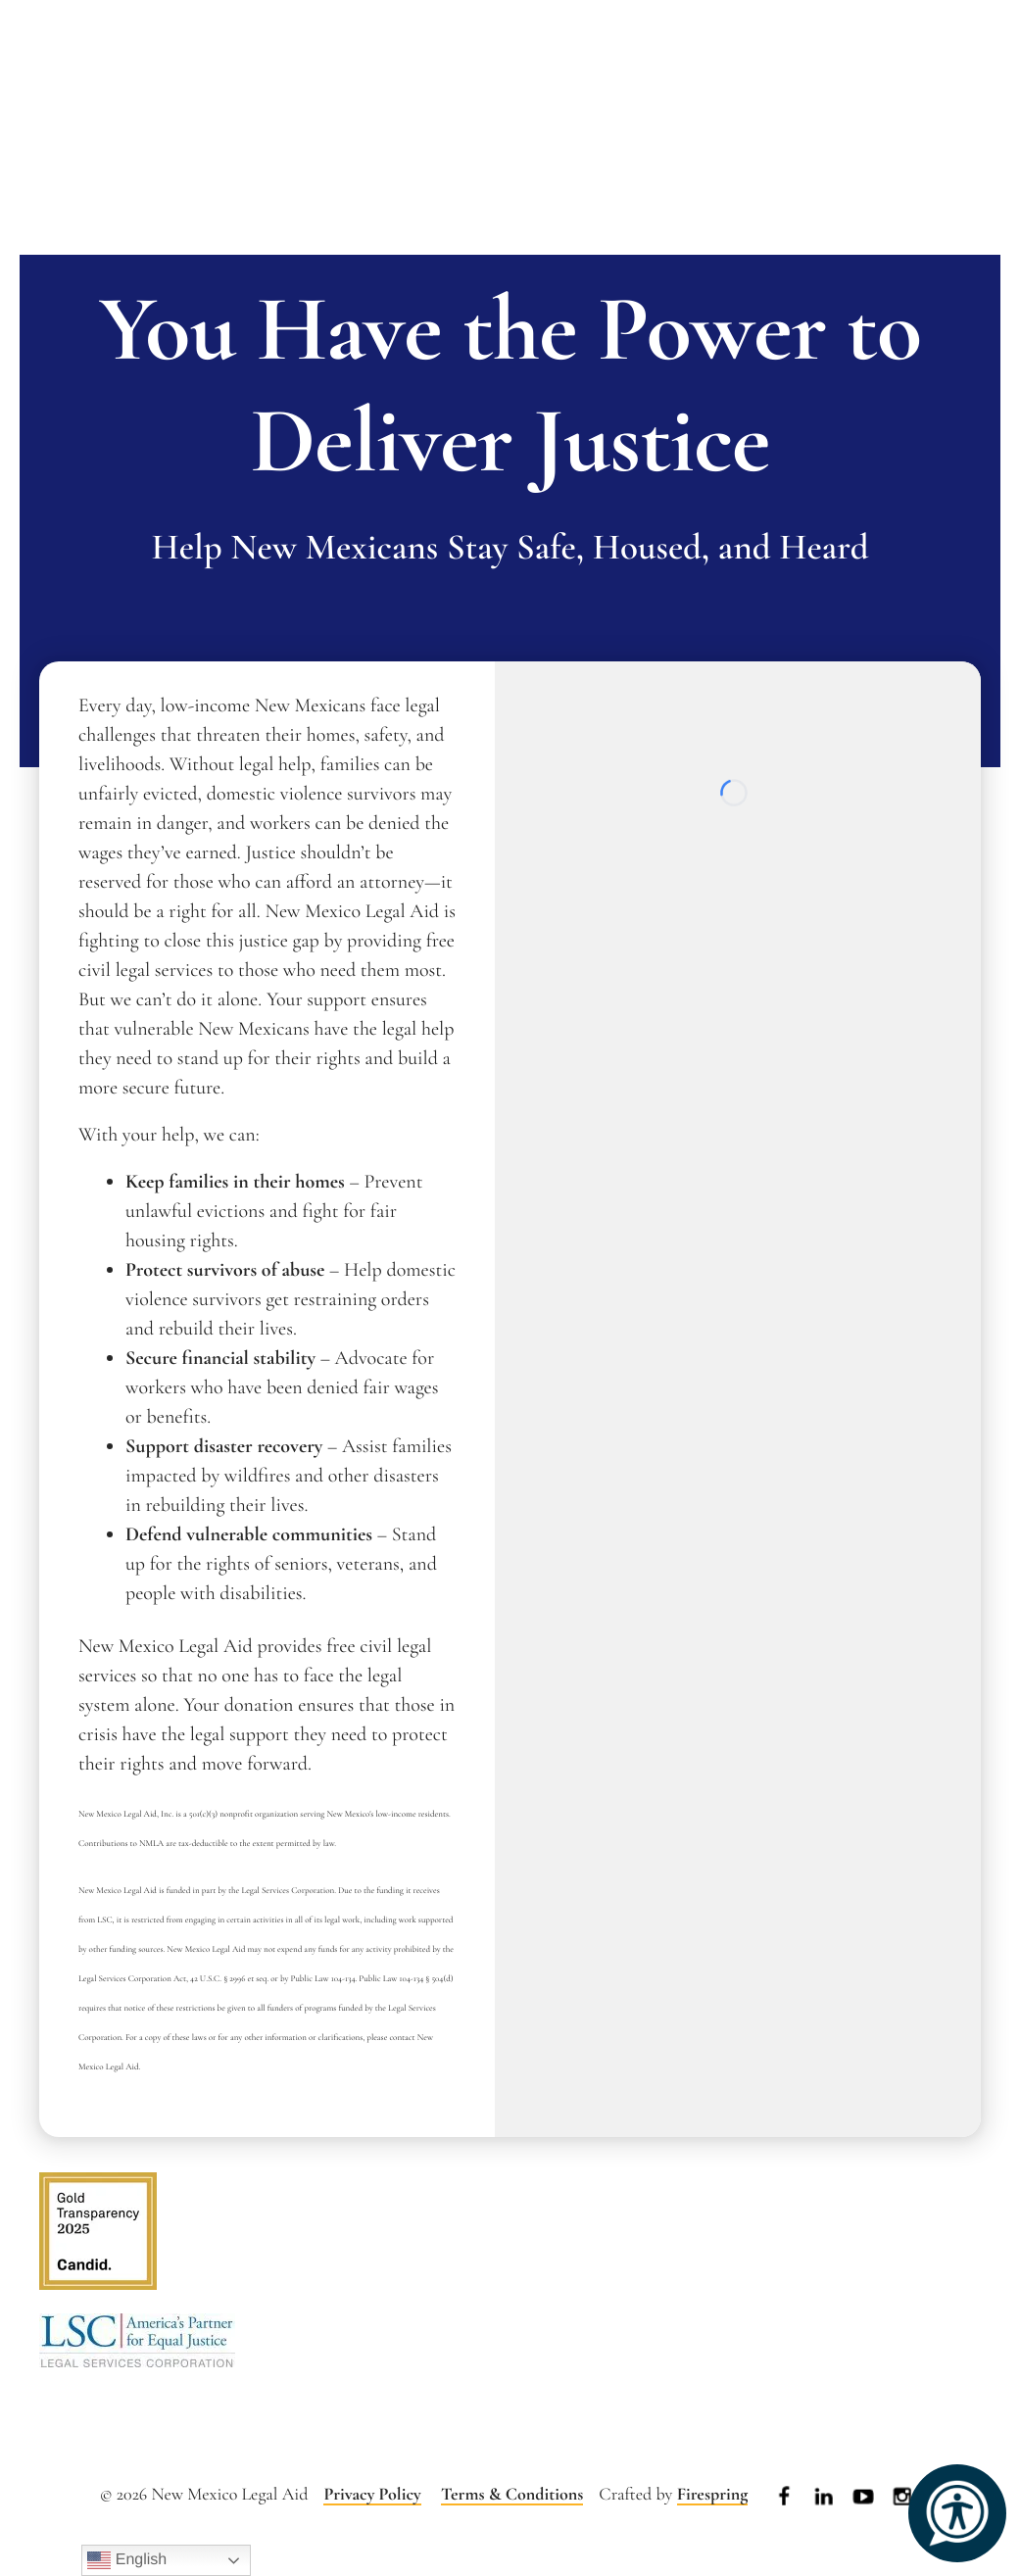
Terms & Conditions (512, 2494)
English (127, 2560)
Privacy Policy (371, 2494)
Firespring (713, 2494)
